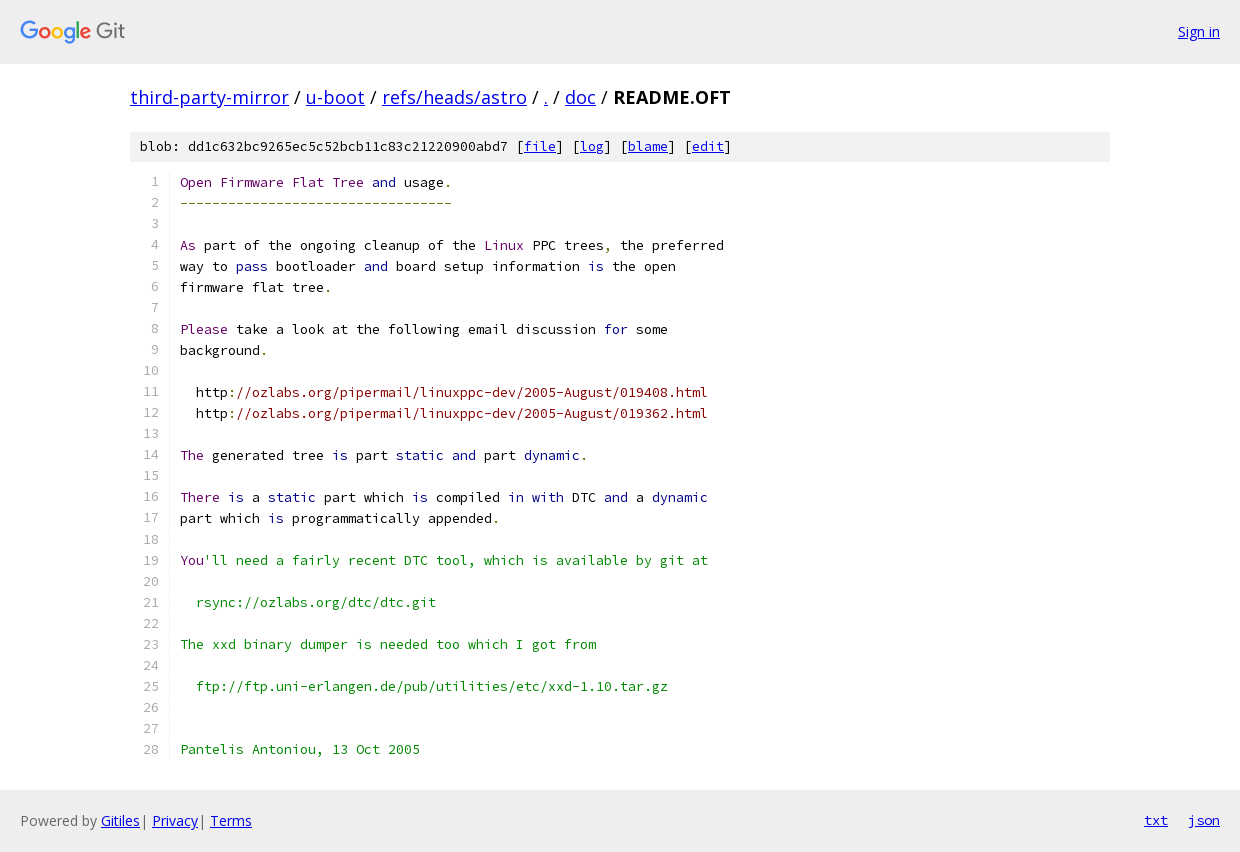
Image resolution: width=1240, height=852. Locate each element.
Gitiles (120, 820)
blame (648, 146)
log (592, 146)
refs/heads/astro (454, 97)
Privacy (175, 820)
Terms (231, 820)
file (540, 146)
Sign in (1199, 31)
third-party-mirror (209, 97)
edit (708, 146)
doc (580, 97)
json (1204, 820)
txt (1156, 820)
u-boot (335, 97)
